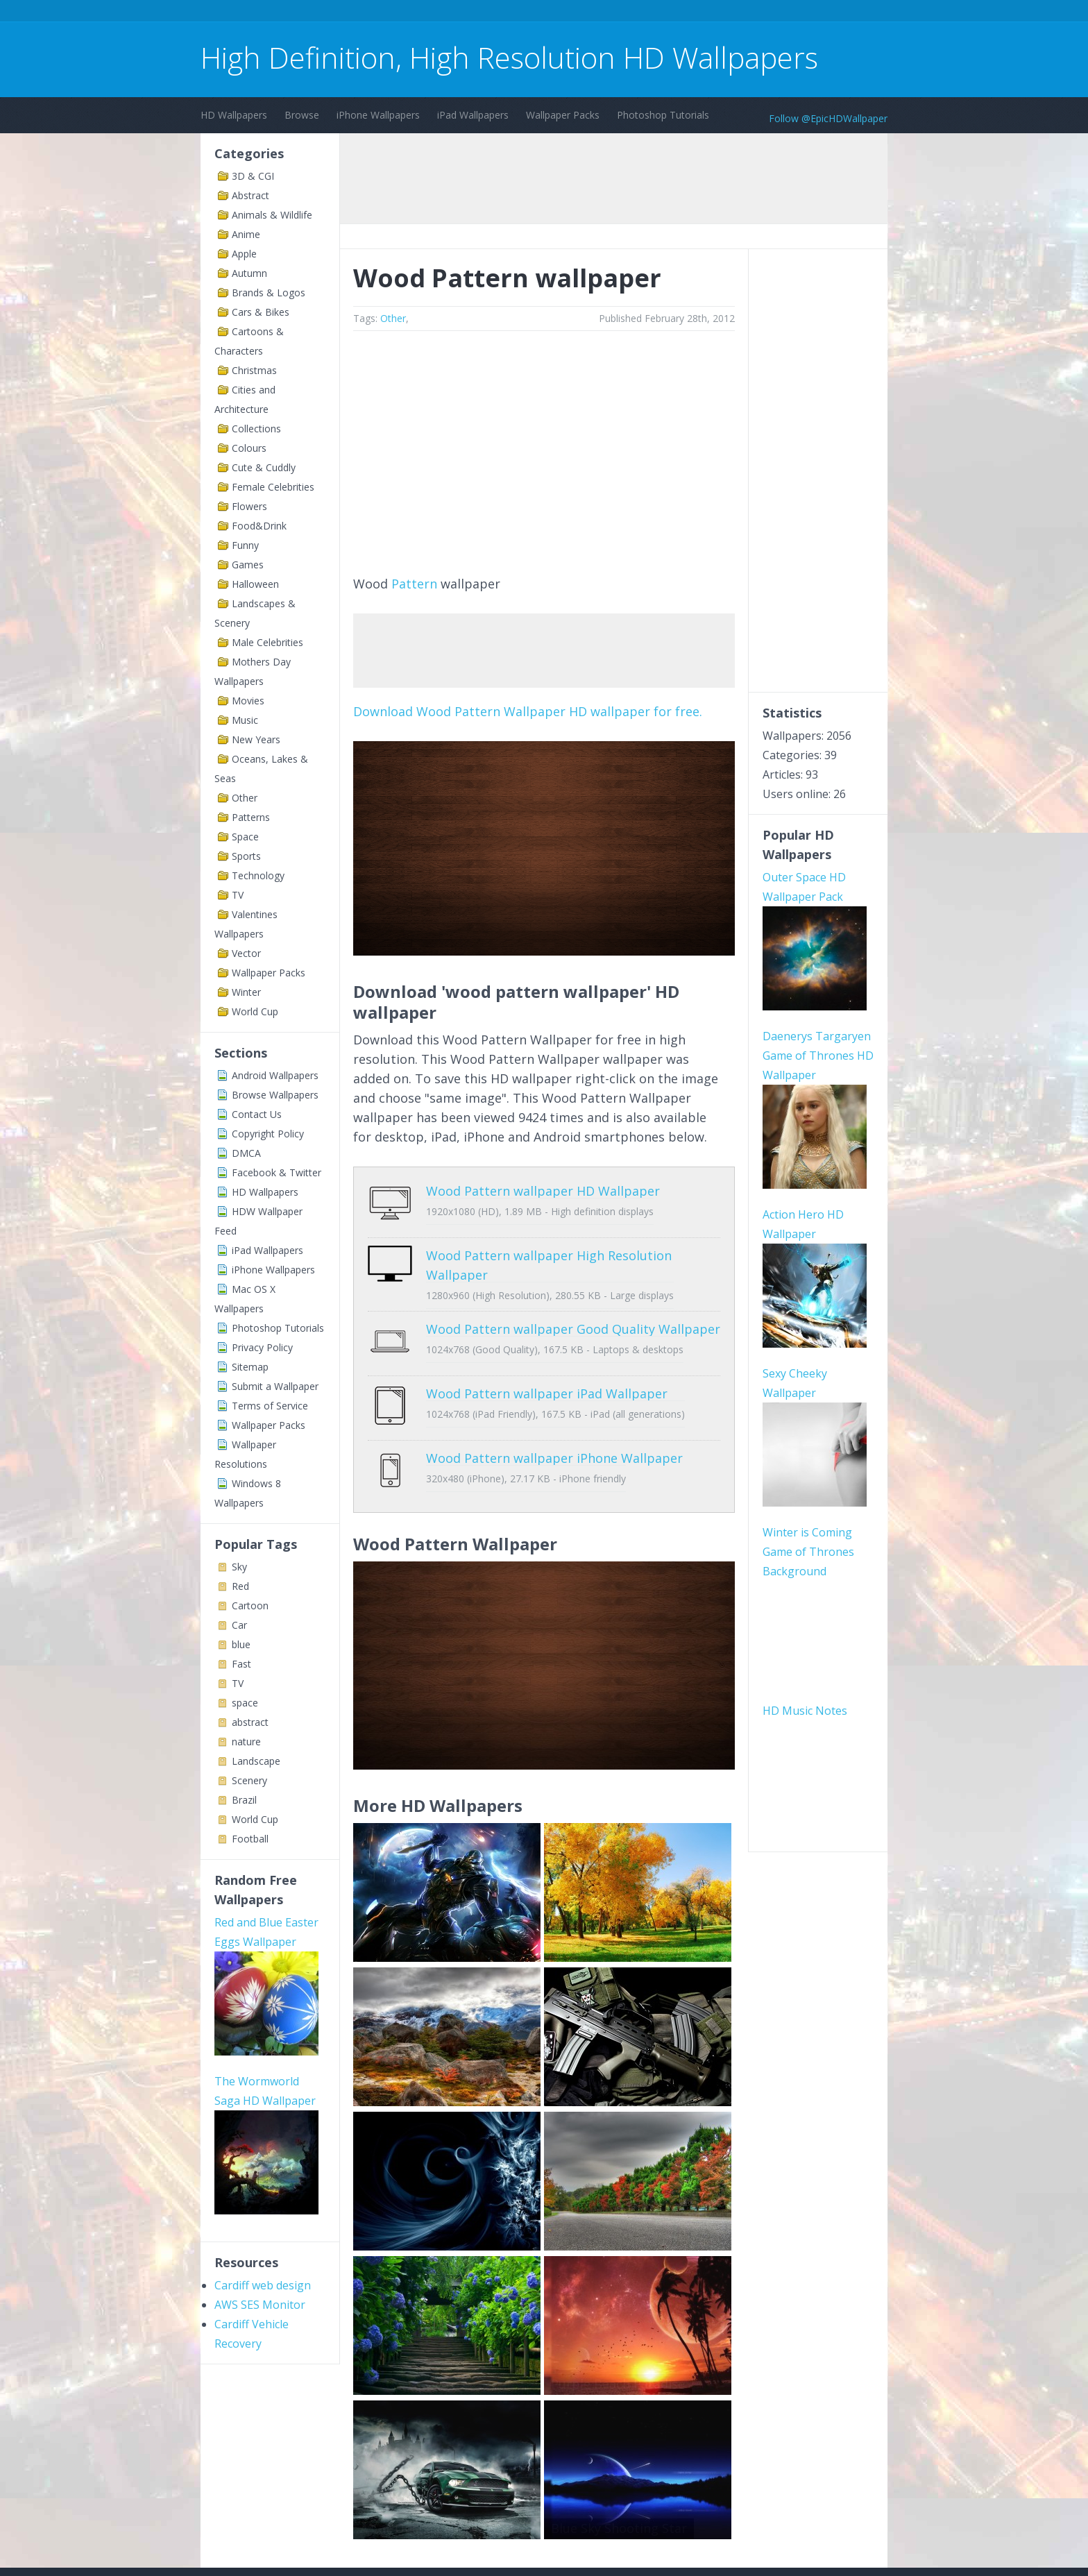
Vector (246, 953)
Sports (246, 856)
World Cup (255, 1011)
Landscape (256, 1761)
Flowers (249, 506)
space (245, 1702)
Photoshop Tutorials (663, 114)
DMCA (246, 1153)
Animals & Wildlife (272, 214)
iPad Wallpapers (473, 114)
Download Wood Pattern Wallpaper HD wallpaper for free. (527, 711)
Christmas (254, 370)
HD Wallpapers (234, 114)
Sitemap (250, 1366)
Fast (241, 1663)
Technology (258, 875)
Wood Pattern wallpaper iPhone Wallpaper (554, 1426)
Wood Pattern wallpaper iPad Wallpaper (547, 1372)
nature (246, 1741)
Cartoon (250, 1605)
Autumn (249, 273)
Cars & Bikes (260, 312)
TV (238, 894)
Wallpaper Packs (563, 114)
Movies (248, 700)
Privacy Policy (262, 1347)
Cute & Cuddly (264, 467)
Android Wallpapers (275, 1075)
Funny (245, 545)
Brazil (244, 1799)
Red (240, 1586)
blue (241, 1644)
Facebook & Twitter (276, 1172)
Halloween (255, 584)
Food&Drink (259, 525)
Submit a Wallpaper (275, 1386)
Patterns (251, 817)
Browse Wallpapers (275, 1094)
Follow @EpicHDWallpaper (828, 118)
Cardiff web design (262, 2285)
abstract (250, 1722)
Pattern (414, 583)
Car (239, 1625)
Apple (244, 253)
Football (250, 1838)
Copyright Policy (268, 1133)
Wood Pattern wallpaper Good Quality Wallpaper (573, 1318)
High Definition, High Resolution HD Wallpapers (509, 57)
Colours (249, 448)
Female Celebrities (273, 486)
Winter (246, 992)
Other (244, 797)
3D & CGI (253, 176)
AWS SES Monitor (259, 2304)
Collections (256, 428)
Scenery (249, 1780)
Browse (301, 114)
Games (248, 564)
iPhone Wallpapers (378, 114)
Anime (246, 234)
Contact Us (257, 1114)
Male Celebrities (267, 642)
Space (245, 836)
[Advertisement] (453, 13)
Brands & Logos (268, 292)
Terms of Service (270, 1405)
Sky (239, 1566)
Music (245, 720)
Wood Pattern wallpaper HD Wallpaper (543, 1191)
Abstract (250, 195)
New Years (256, 739)
